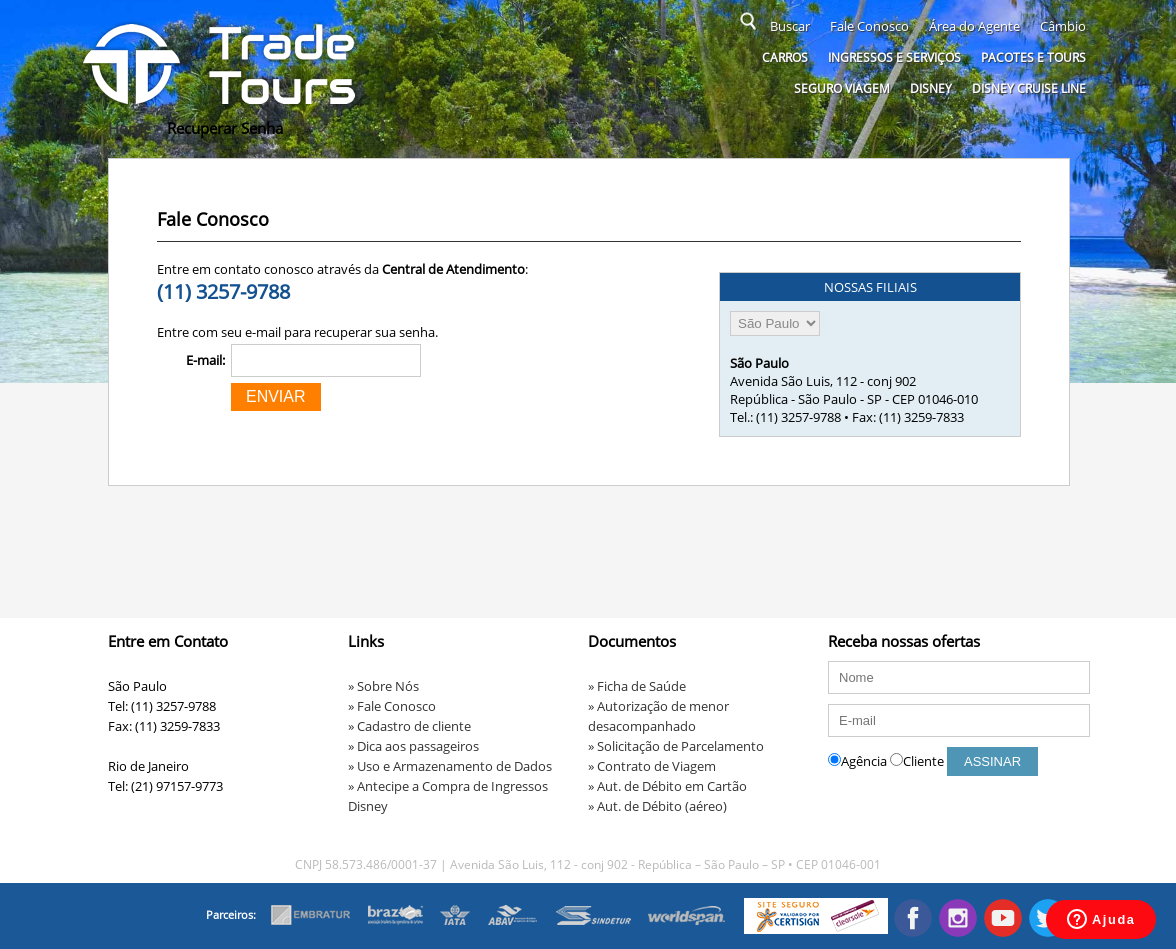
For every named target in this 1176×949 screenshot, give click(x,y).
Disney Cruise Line (1029, 88)
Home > (135, 128)
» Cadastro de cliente (409, 726)
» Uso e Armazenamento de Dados (450, 766)
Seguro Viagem (842, 88)
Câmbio (1063, 26)
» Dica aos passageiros (413, 746)
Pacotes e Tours (1033, 57)
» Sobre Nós (383, 686)
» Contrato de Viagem (652, 766)
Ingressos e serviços (894, 57)
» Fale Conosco (392, 706)
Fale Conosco (869, 26)
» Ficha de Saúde (637, 686)
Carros (785, 57)
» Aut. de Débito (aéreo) (657, 806)
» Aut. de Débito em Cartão (667, 786)
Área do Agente (974, 26)
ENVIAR (276, 396)
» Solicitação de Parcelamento (676, 746)
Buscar (790, 26)
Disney (931, 88)
